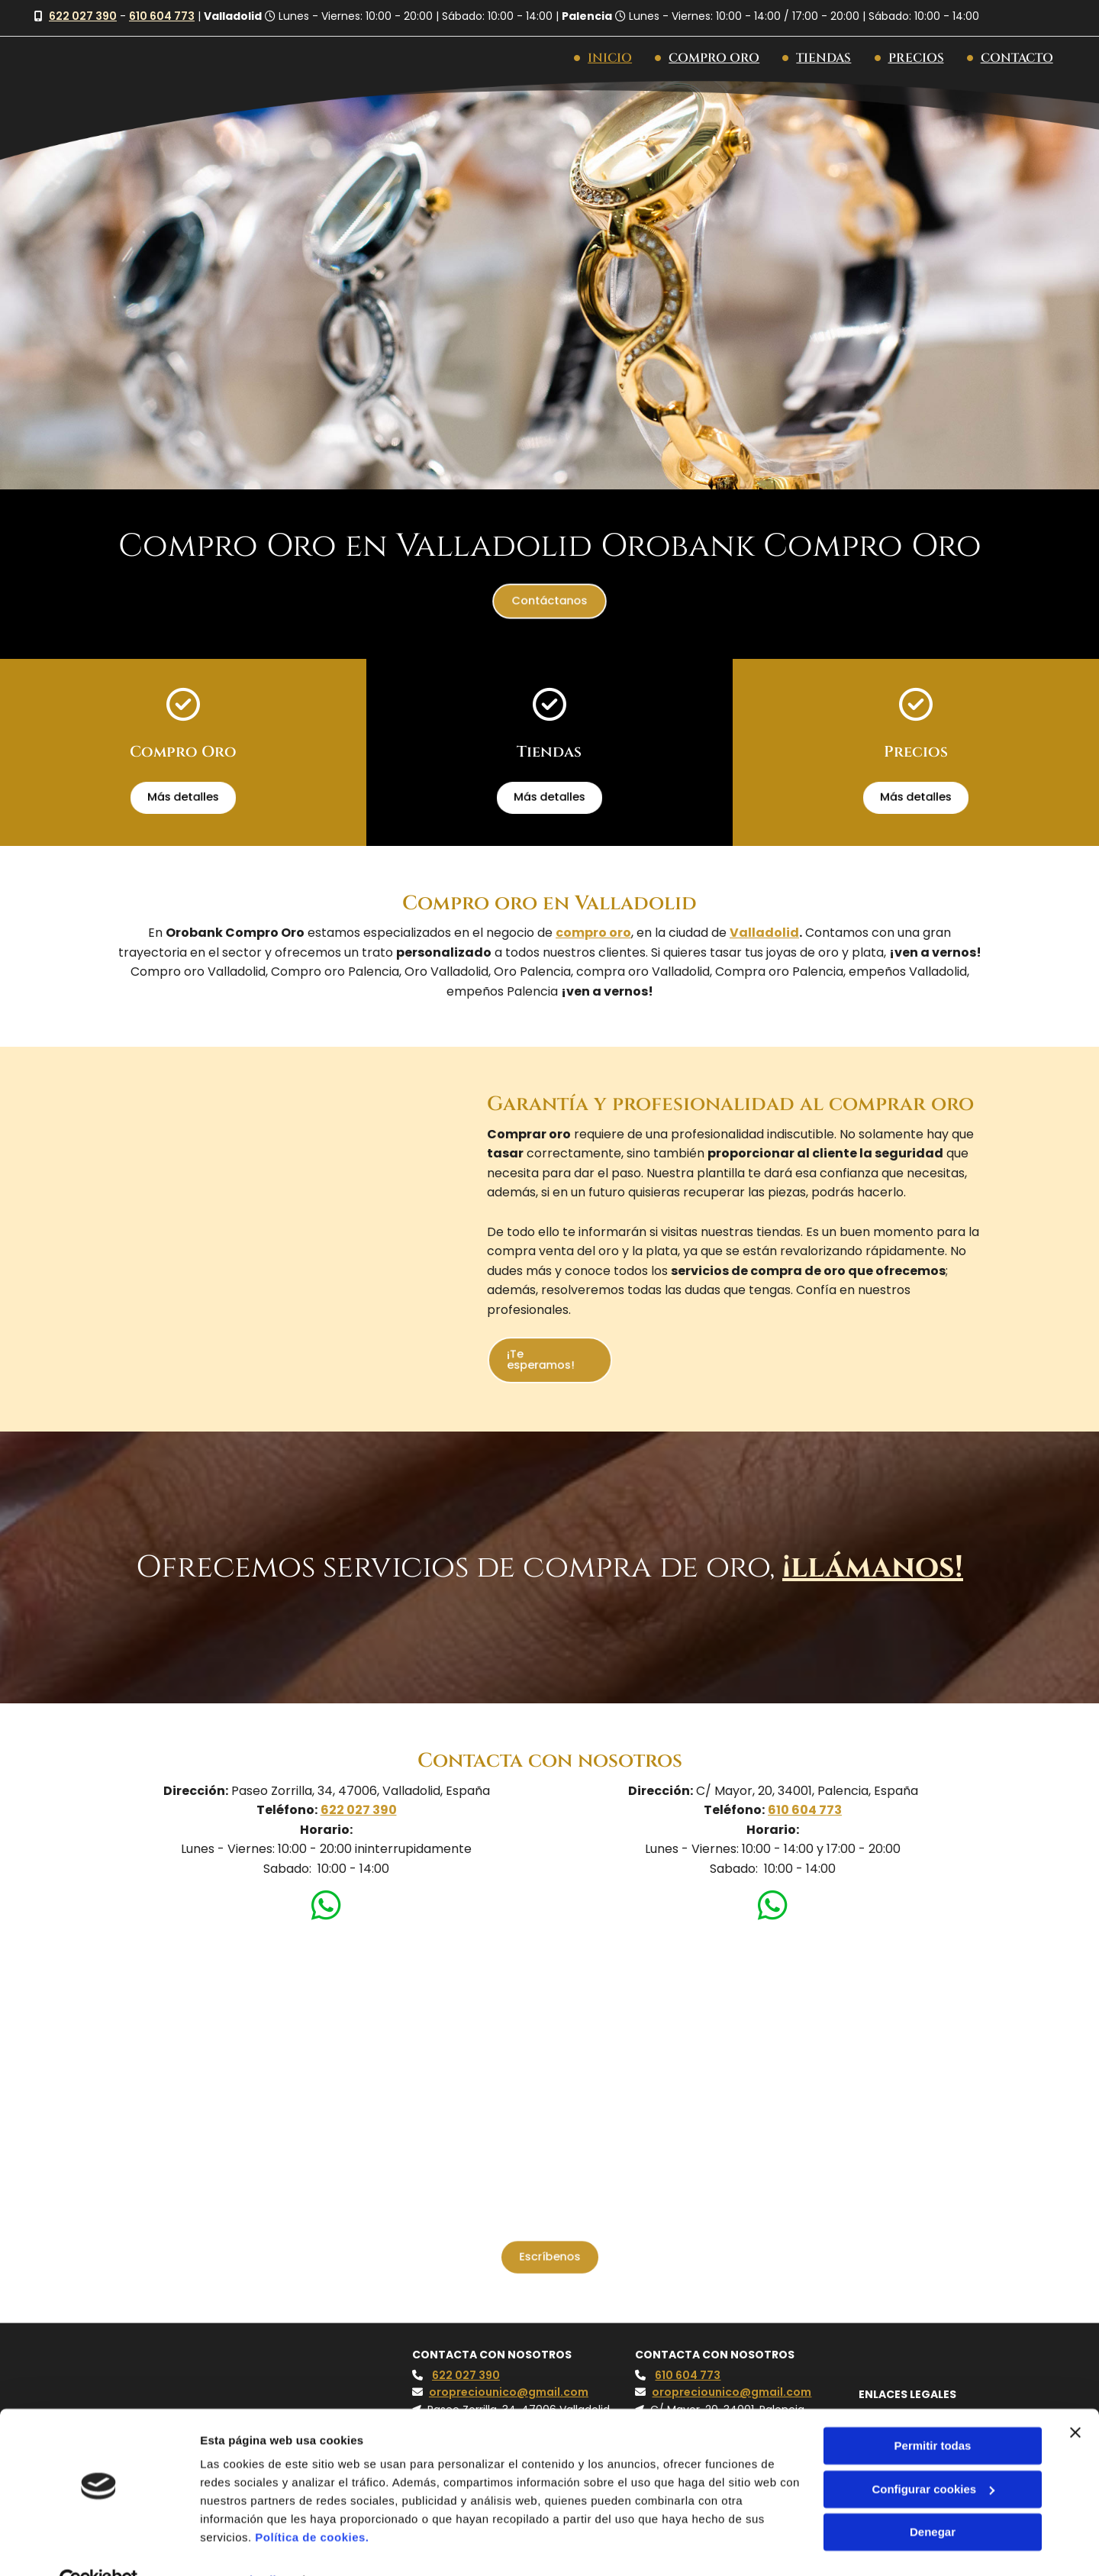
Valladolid (764, 932)
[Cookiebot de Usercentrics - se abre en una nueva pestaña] (99, 2546)
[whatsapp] (327, 1908)
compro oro (593, 932)
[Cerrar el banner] (1075, 2399)
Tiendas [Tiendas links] (817, 58)
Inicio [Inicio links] (604, 58)
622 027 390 (83, 16)
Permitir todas (933, 2412)
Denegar (933, 2498)
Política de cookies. (312, 2503)
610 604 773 (162, 16)
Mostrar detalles (244, 2545)
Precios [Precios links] (909, 58)
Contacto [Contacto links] (1010, 58)
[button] (549, 600)
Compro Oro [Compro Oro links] (708, 58)
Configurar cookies (933, 2454)
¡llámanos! (872, 1566)
